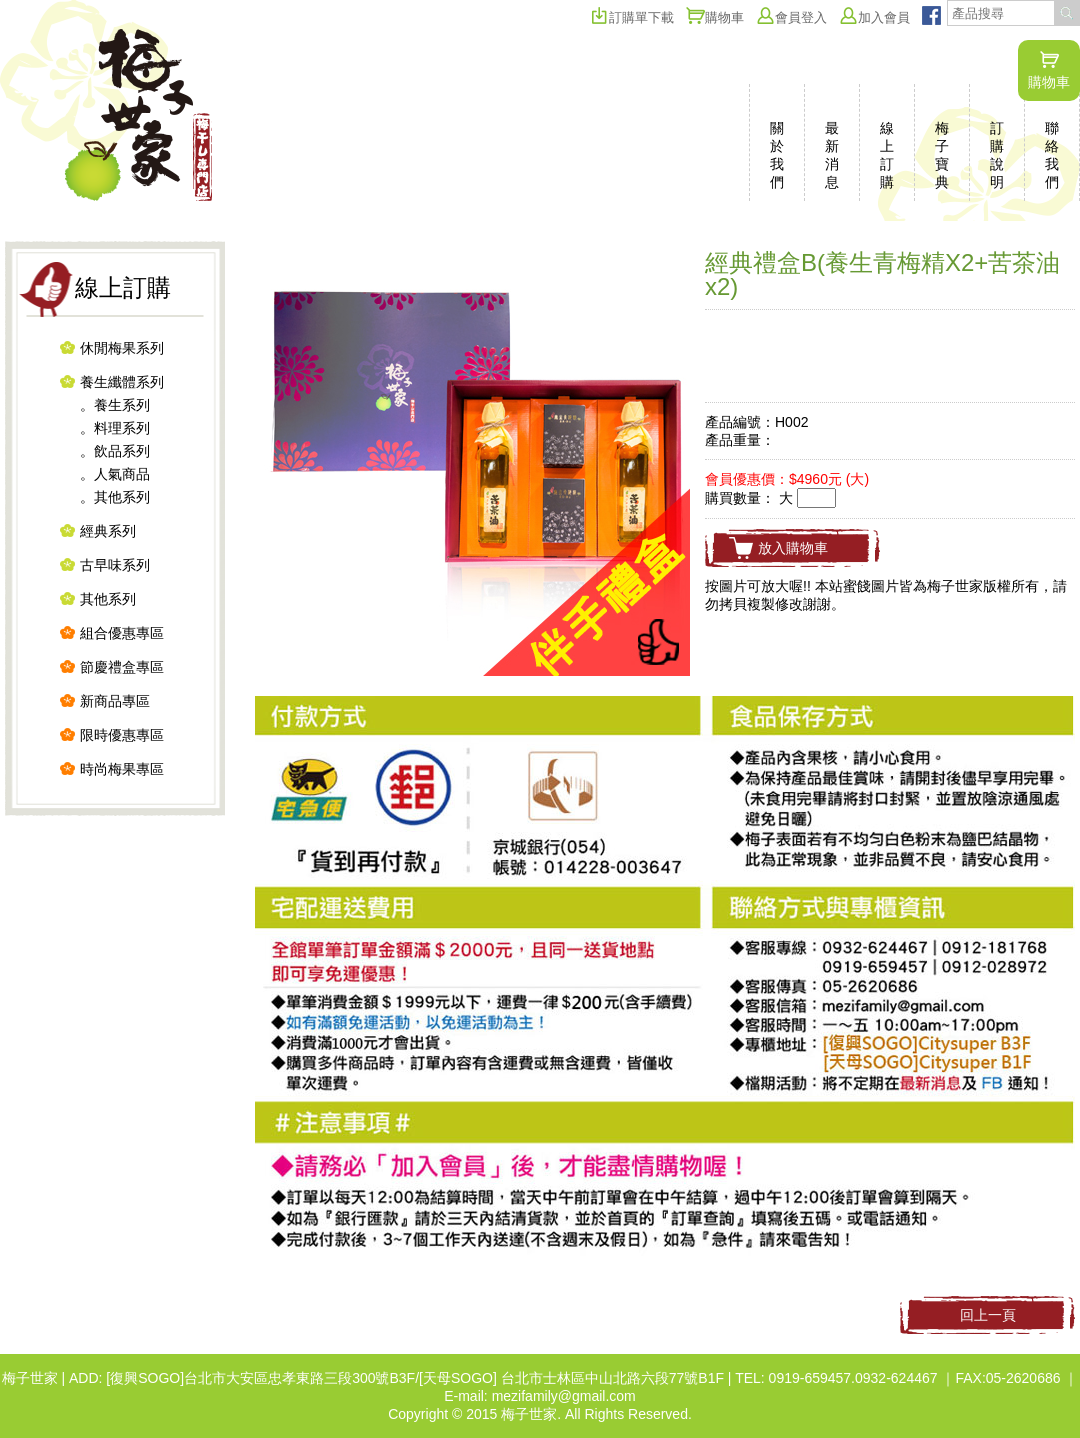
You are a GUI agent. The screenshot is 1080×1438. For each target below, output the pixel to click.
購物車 (1049, 70)
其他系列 (108, 599)
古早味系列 (115, 565)
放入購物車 (793, 548)
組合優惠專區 (122, 633)
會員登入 (791, 17)
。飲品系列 (115, 451)
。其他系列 (115, 497)
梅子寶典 (942, 155)
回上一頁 (988, 1315)
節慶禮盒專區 (122, 667)
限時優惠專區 (122, 735)
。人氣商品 (115, 474)
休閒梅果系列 (122, 348)
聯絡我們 (1052, 155)
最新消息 (832, 155)
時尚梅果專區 (122, 769)
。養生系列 (115, 405)
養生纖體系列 (122, 382)
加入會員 (874, 17)
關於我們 (777, 155)
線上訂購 (887, 155)
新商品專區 (115, 701)
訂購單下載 (632, 17)
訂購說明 (997, 155)
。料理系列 (115, 428)
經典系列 (108, 531)
